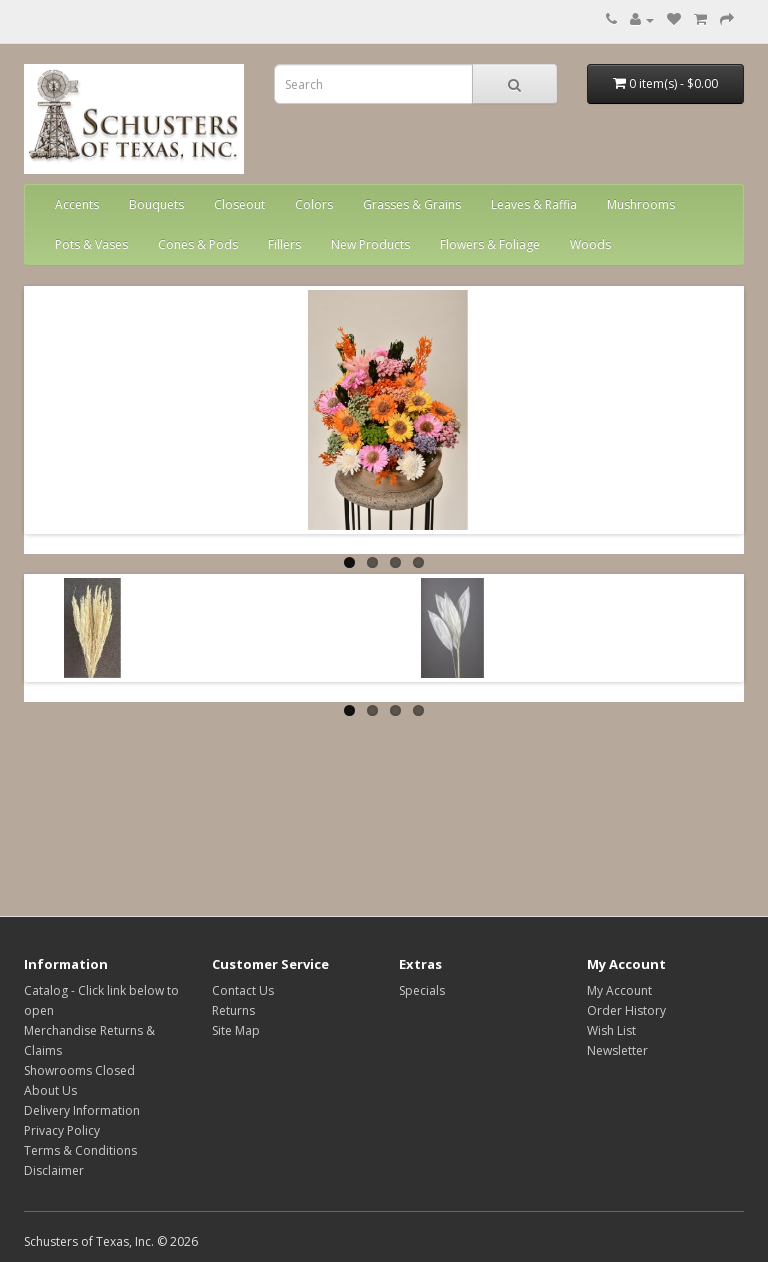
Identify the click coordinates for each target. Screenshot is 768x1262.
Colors (314, 204)
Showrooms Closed (79, 1070)
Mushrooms (641, 204)
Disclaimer (54, 1170)
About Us (50, 1090)
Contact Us (243, 990)
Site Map (236, 1030)
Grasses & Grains (412, 204)
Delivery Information (82, 1110)
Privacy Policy (62, 1130)
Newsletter (617, 1050)
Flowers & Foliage (490, 244)
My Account (619, 990)
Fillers (284, 244)
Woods (590, 244)
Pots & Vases (91, 244)
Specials (422, 990)
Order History (626, 1010)
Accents (77, 204)
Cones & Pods (198, 244)
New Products (370, 244)
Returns (233, 1010)
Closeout (239, 204)
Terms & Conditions (80, 1150)
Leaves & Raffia (534, 204)
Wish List (611, 1030)
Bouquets (156, 204)
